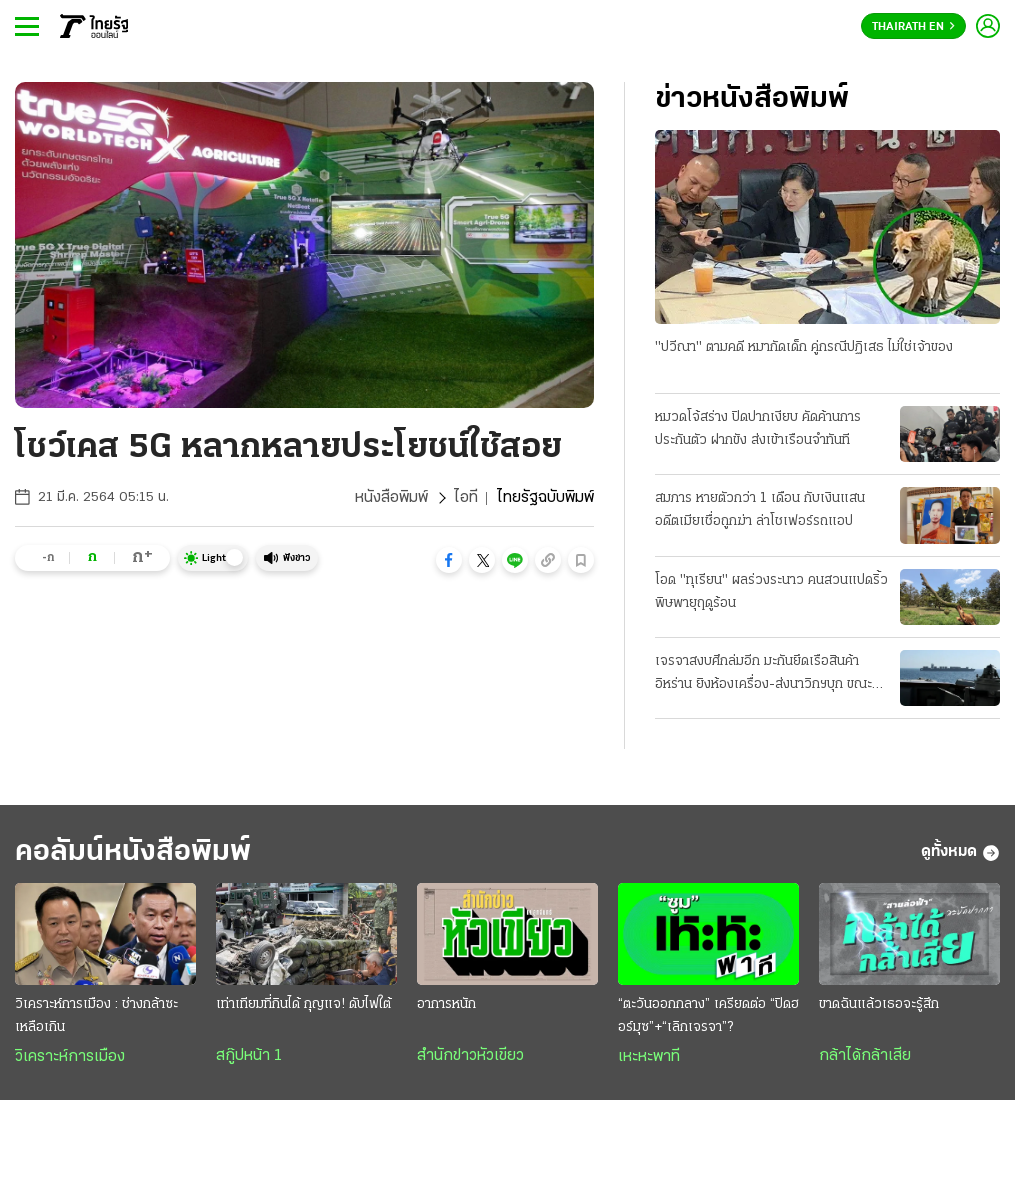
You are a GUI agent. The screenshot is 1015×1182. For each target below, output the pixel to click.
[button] (449, 560)
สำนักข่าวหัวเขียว (470, 1056)
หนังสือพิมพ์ (391, 498)
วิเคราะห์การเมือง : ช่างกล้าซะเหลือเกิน (96, 1016)
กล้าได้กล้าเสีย (865, 1056)
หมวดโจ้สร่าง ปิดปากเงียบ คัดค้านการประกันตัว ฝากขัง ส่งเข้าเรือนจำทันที (758, 429)
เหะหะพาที (649, 1057)
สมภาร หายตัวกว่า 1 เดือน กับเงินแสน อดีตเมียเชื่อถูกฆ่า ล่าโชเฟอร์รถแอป (760, 510)
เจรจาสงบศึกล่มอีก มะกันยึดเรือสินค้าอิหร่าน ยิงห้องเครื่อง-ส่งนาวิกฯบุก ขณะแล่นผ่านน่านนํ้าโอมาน (763, 675)
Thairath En (913, 27)
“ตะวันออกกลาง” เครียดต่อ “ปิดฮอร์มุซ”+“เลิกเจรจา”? (708, 1016)
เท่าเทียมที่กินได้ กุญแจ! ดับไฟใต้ (303, 1004)
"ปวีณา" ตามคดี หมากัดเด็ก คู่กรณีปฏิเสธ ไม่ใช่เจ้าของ (804, 347)
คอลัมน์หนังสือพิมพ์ (133, 852)
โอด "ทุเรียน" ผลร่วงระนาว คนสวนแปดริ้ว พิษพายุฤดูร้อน (771, 592)
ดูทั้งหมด (960, 853)
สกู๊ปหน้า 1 (249, 1056)
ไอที (466, 498)
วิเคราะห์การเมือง (70, 1057)
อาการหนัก (446, 1004)
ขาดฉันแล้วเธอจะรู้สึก (879, 1004)
